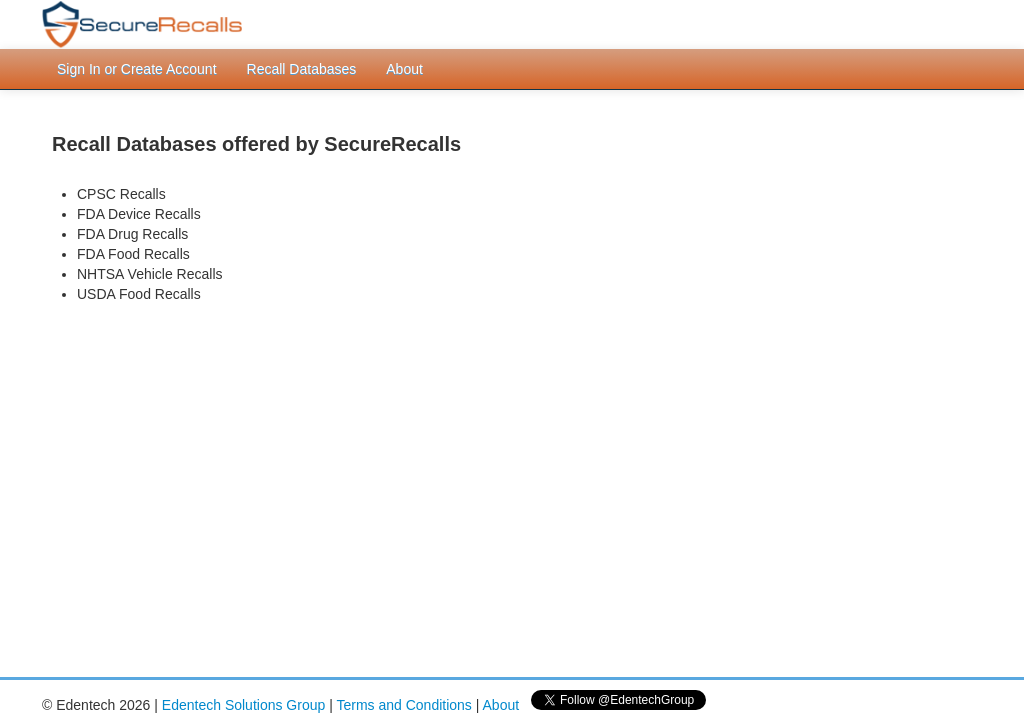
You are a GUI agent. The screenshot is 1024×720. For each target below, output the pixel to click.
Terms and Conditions (403, 705)
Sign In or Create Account (137, 69)
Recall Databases (302, 69)
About (404, 69)
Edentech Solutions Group (243, 705)
